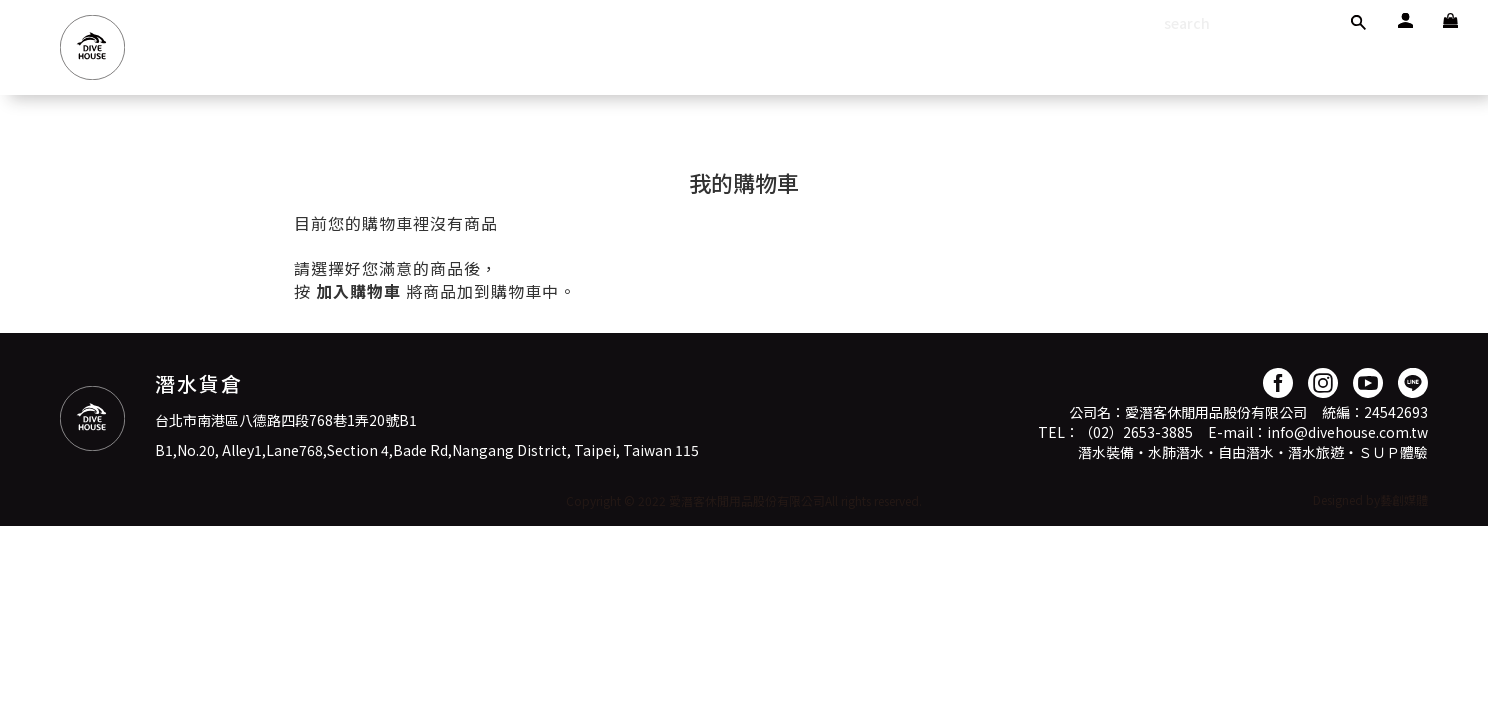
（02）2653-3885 (1136, 432)
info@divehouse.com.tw (1347, 432)
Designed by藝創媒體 (1370, 499)
